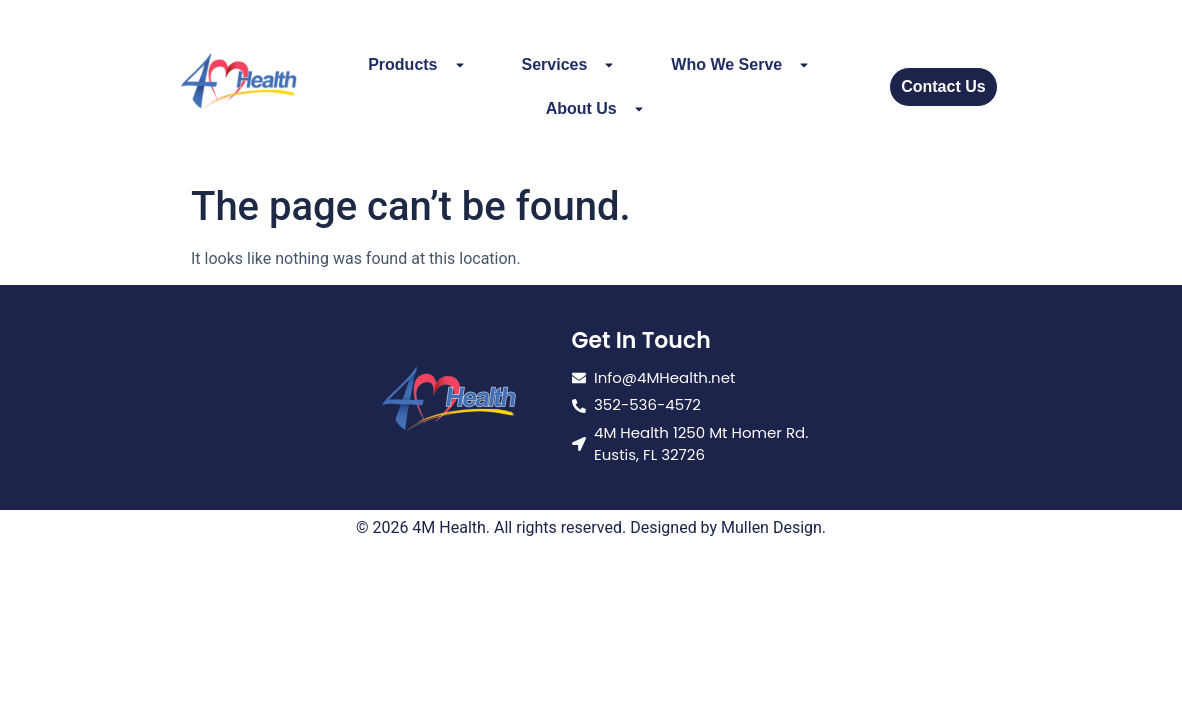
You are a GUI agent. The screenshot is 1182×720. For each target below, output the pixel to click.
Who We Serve (740, 65)
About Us (595, 109)
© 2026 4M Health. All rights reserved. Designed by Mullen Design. (591, 527)
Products (416, 65)
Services (569, 65)
